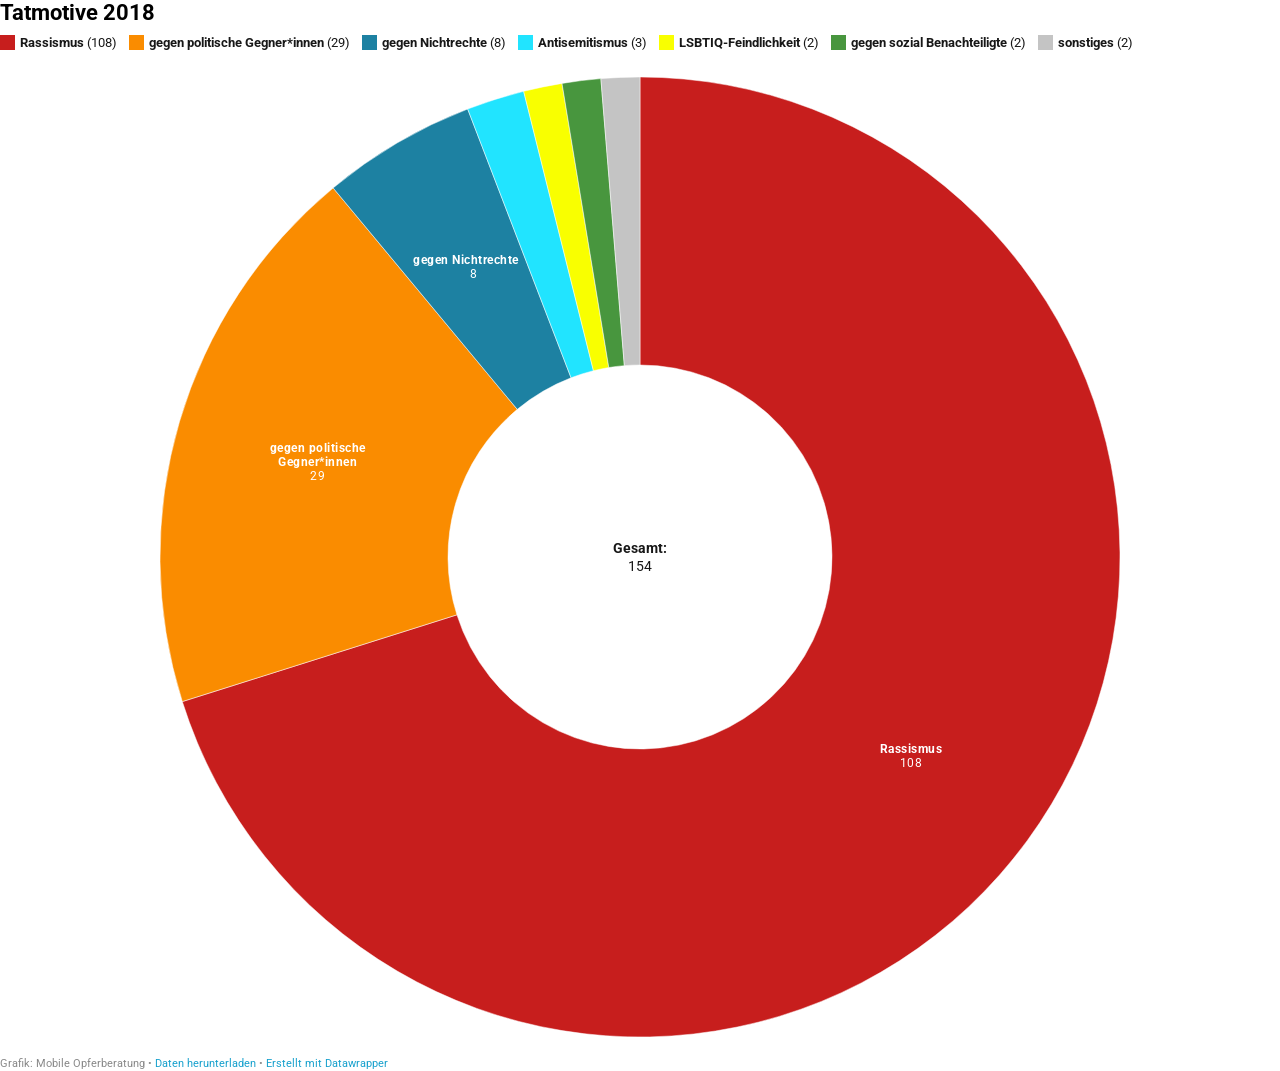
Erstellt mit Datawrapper (327, 1063)
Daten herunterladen (205, 1063)
